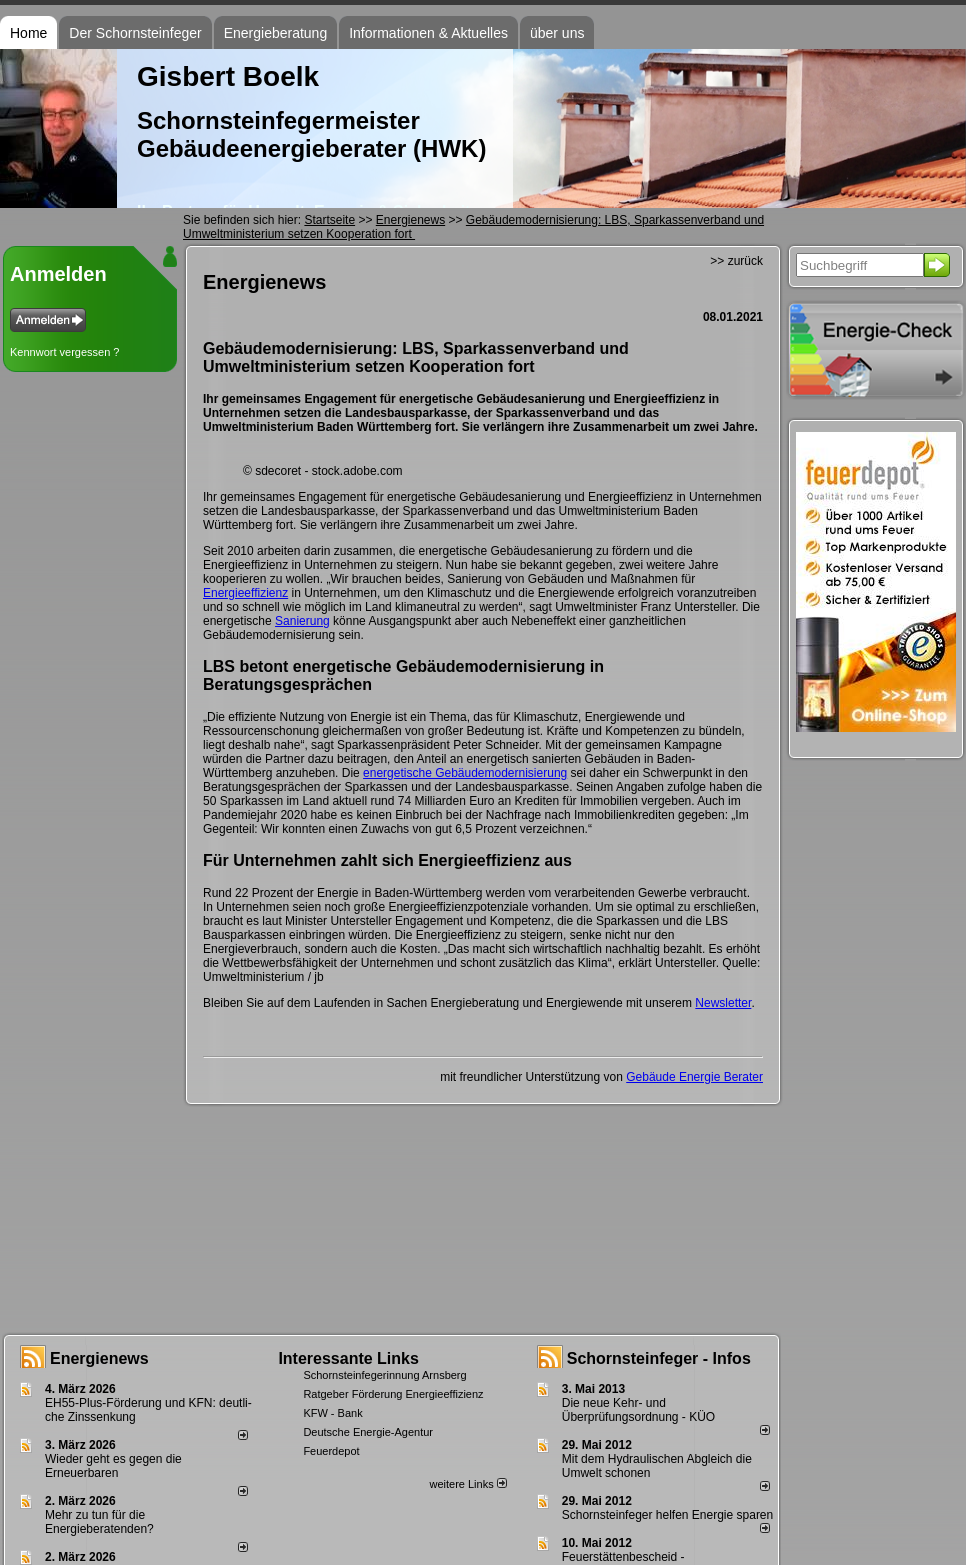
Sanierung (302, 621)
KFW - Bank (332, 1413)
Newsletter (723, 1003)
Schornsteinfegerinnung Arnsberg (384, 1375)
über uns (557, 33)
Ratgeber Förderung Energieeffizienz (393, 1394)
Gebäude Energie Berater (694, 1077)
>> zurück (736, 261)
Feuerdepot (331, 1451)
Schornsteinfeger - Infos (659, 1358)
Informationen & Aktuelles (428, 33)
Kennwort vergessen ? (64, 352)
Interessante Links (348, 1358)
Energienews (99, 1358)
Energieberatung (276, 33)
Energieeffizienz (245, 593)
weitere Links (467, 1484)
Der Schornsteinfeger (135, 33)
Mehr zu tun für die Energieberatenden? (99, 1522)
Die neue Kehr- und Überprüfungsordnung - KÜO (638, 1410)
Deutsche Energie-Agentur (368, 1432)
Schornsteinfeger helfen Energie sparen (667, 1515)
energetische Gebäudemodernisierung (465, 773)
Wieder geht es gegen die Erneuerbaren (113, 1466)
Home (28, 33)
